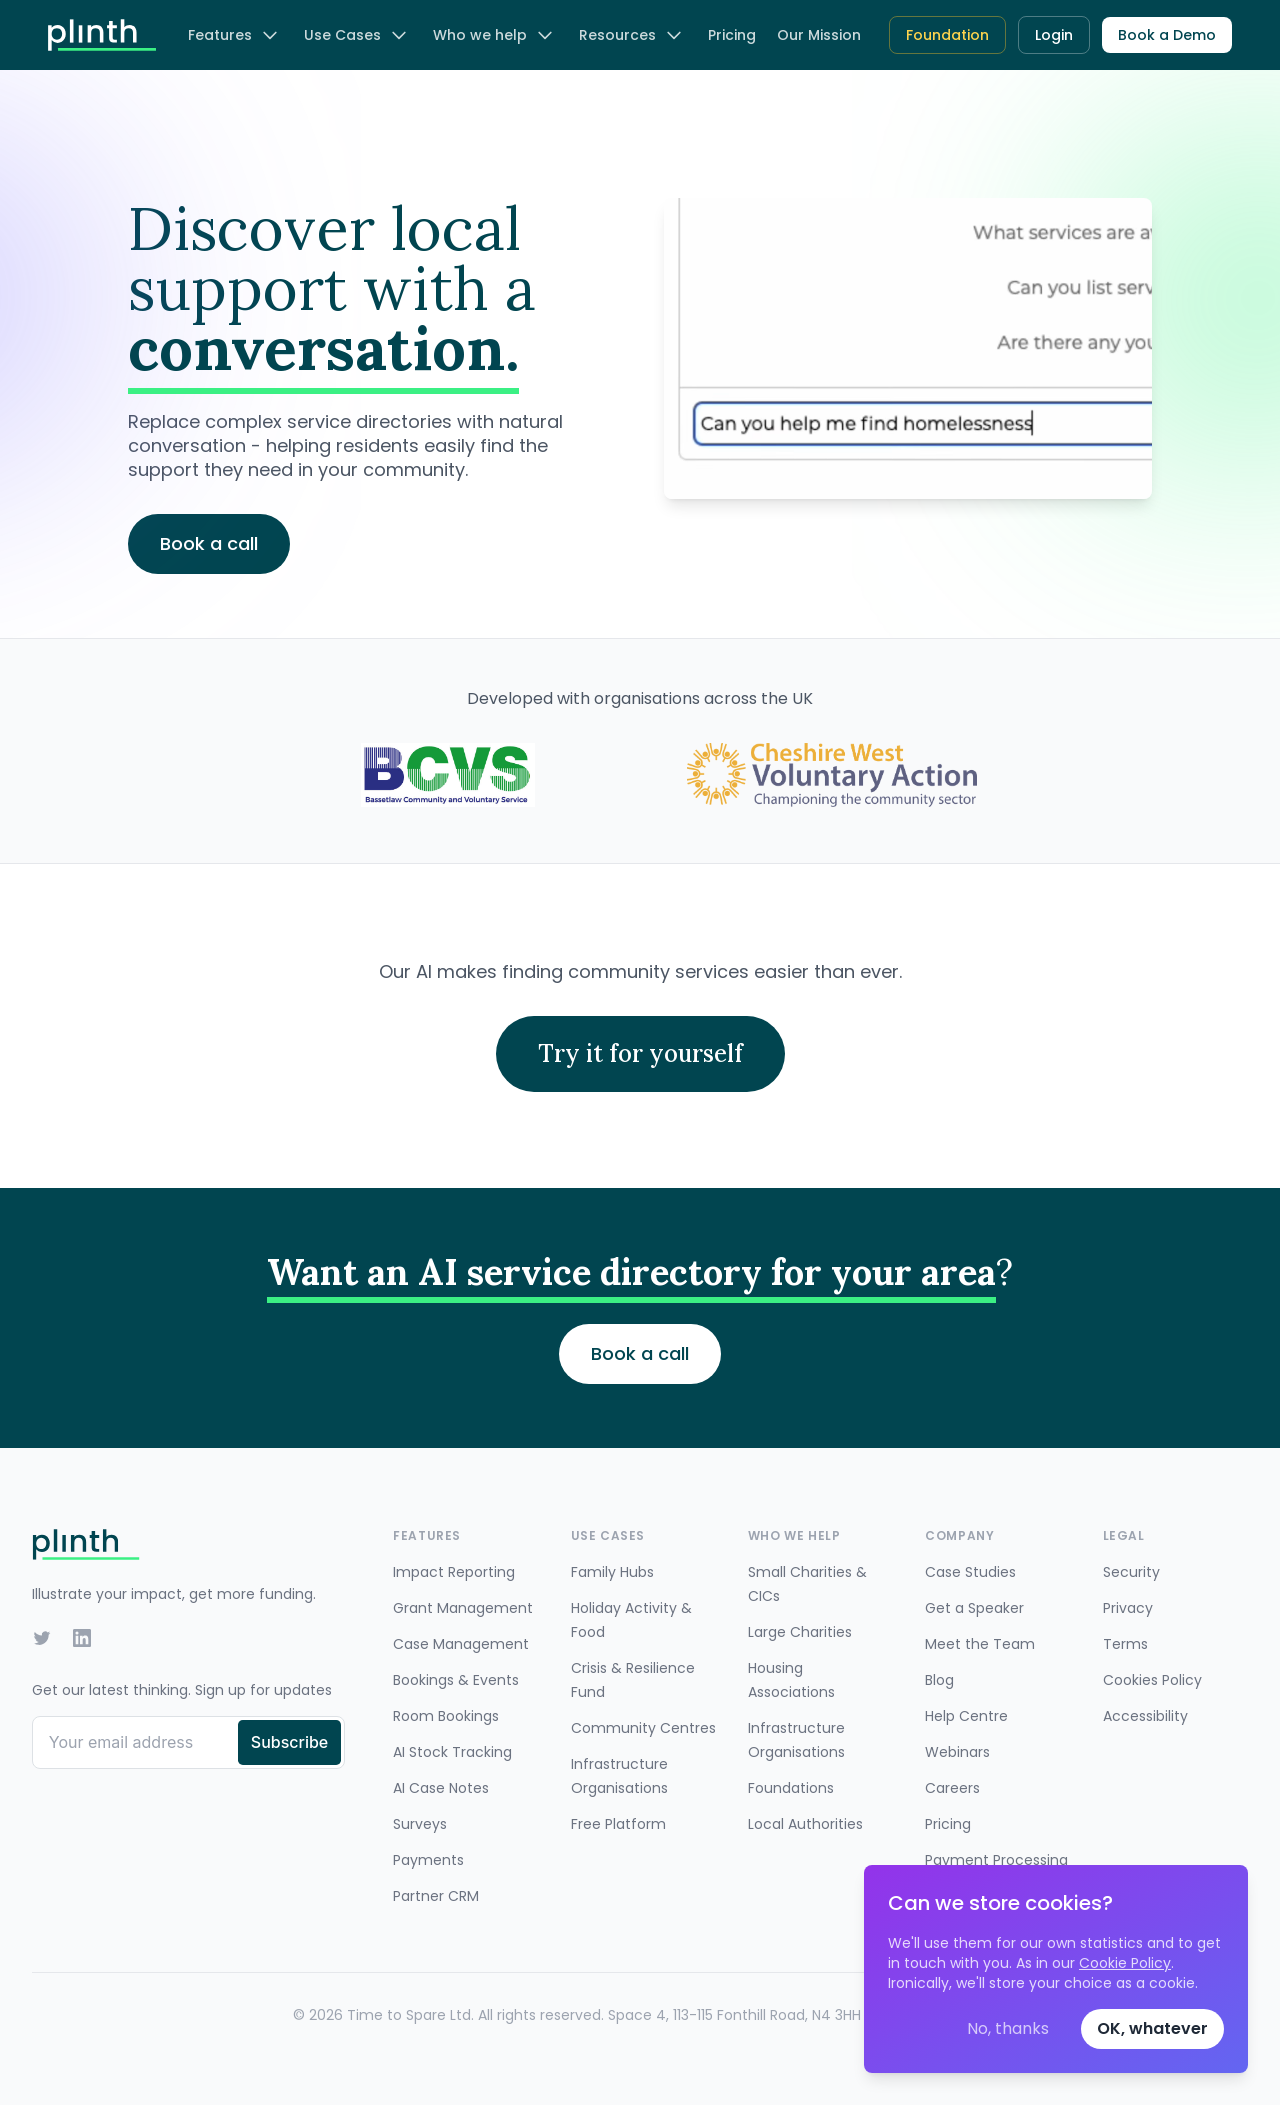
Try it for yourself (640, 1053)
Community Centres (643, 1728)
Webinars (957, 1752)
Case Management (461, 1644)
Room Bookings (446, 1716)
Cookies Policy (1152, 1680)
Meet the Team (980, 1644)
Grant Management (463, 1608)
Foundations (791, 1788)
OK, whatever (1152, 2028)
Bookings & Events (456, 1680)
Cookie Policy (1125, 1963)
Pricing (732, 35)
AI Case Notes (441, 1788)
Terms (1125, 1644)
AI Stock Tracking (452, 1752)
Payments (428, 1860)
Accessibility (1145, 1716)
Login (1054, 35)
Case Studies (970, 1572)
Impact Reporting (454, 1572)
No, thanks (1008, 2028)
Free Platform (618, 1824)
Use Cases (356, 35)
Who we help (494, 35)
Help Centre (966, 1716)
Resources (631, 35)
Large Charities (800, 1632)
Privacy (1128, 1608)
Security (1131, 1572)
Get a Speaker (974, 1608)
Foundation (947, 35)
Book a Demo (1167, 35)
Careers (952, 1788)
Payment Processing (996, 1860)
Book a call (640, 1353)
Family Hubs (612, 1572)
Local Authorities (805, 1824)
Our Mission (819, 35)
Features (234, 35)
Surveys (420, 1824)
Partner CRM (436, 1896)
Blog (939, 1680)
